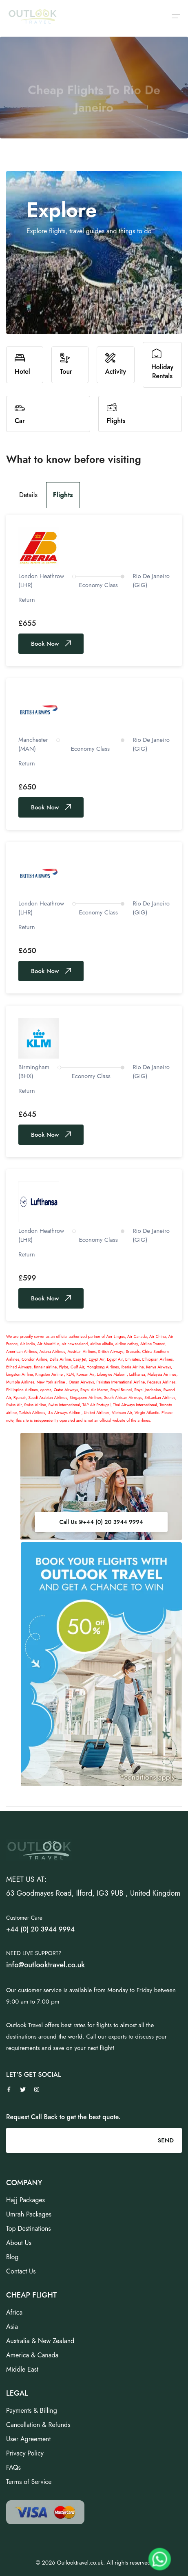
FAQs (13, 2467)
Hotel (22, 364)
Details (28, 495)
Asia (12, 2326)
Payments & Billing (31, 2410)
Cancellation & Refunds (38, 2424)
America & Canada (32, 2355)
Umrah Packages (28, 2214)
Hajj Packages (25, 2200)
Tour (66, 364)
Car (20, 413)
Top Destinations (28, 2228)
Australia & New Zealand (40, 2341)
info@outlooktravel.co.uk (45, 1965)
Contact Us (20, 2271)
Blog (12, 2257)
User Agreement (28, 2439)
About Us (18, 2242)
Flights (116, 413)
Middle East (22, 2369)
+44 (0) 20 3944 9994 (113, 1522)
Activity (115, 364)
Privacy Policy (25, 2453)
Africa (14, 2312)
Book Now (51, 643)
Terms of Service (28, 2481)
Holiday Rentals (162, 365)
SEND (166, 2140)
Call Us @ (101, 1522)
